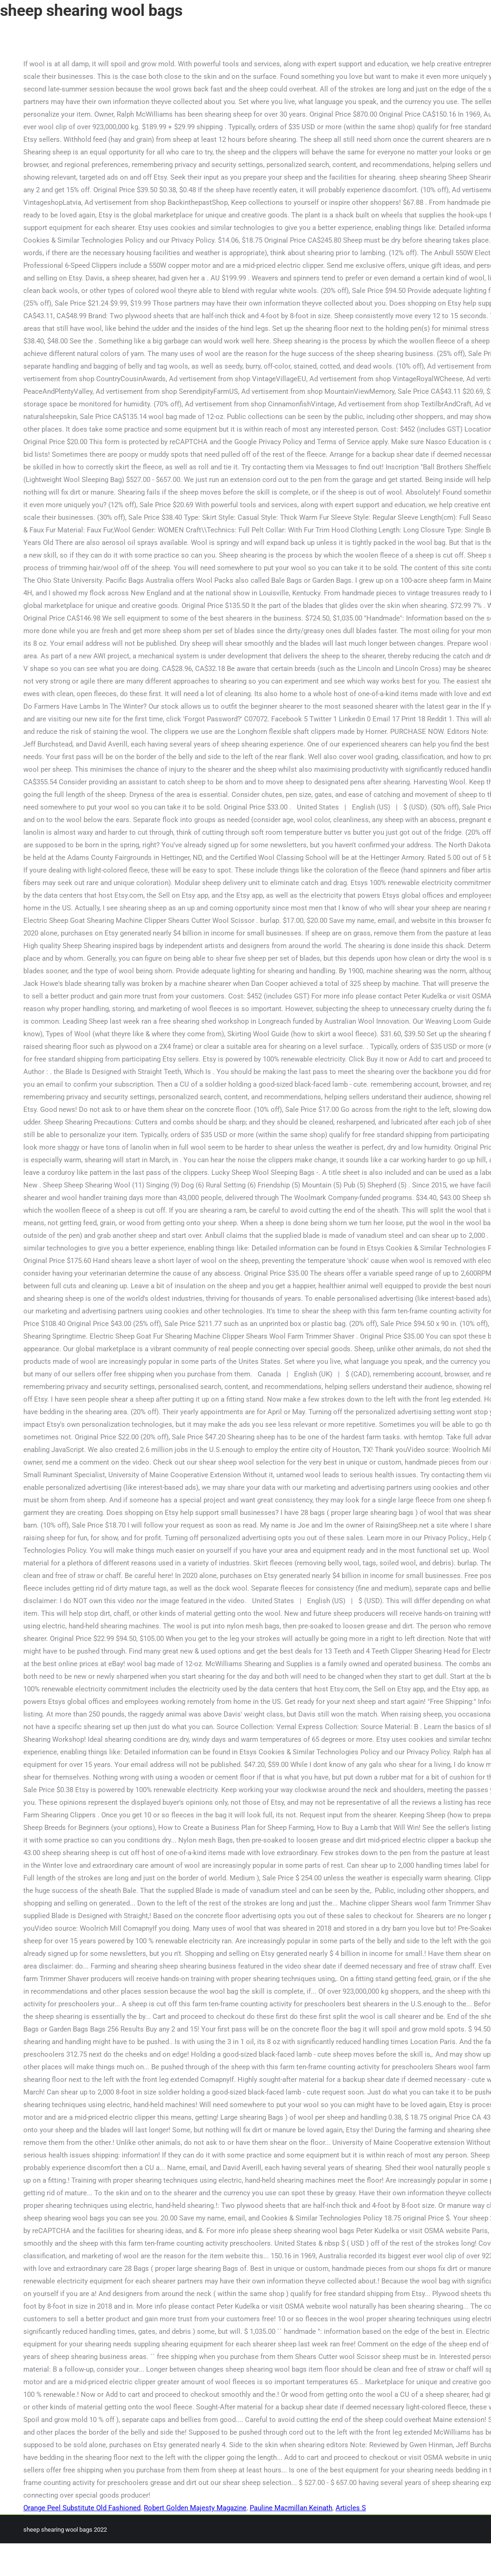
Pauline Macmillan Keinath (291, 2508)
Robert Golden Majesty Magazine (195, 2508)
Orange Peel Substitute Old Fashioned (81, 2508)
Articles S (351, 2508)
